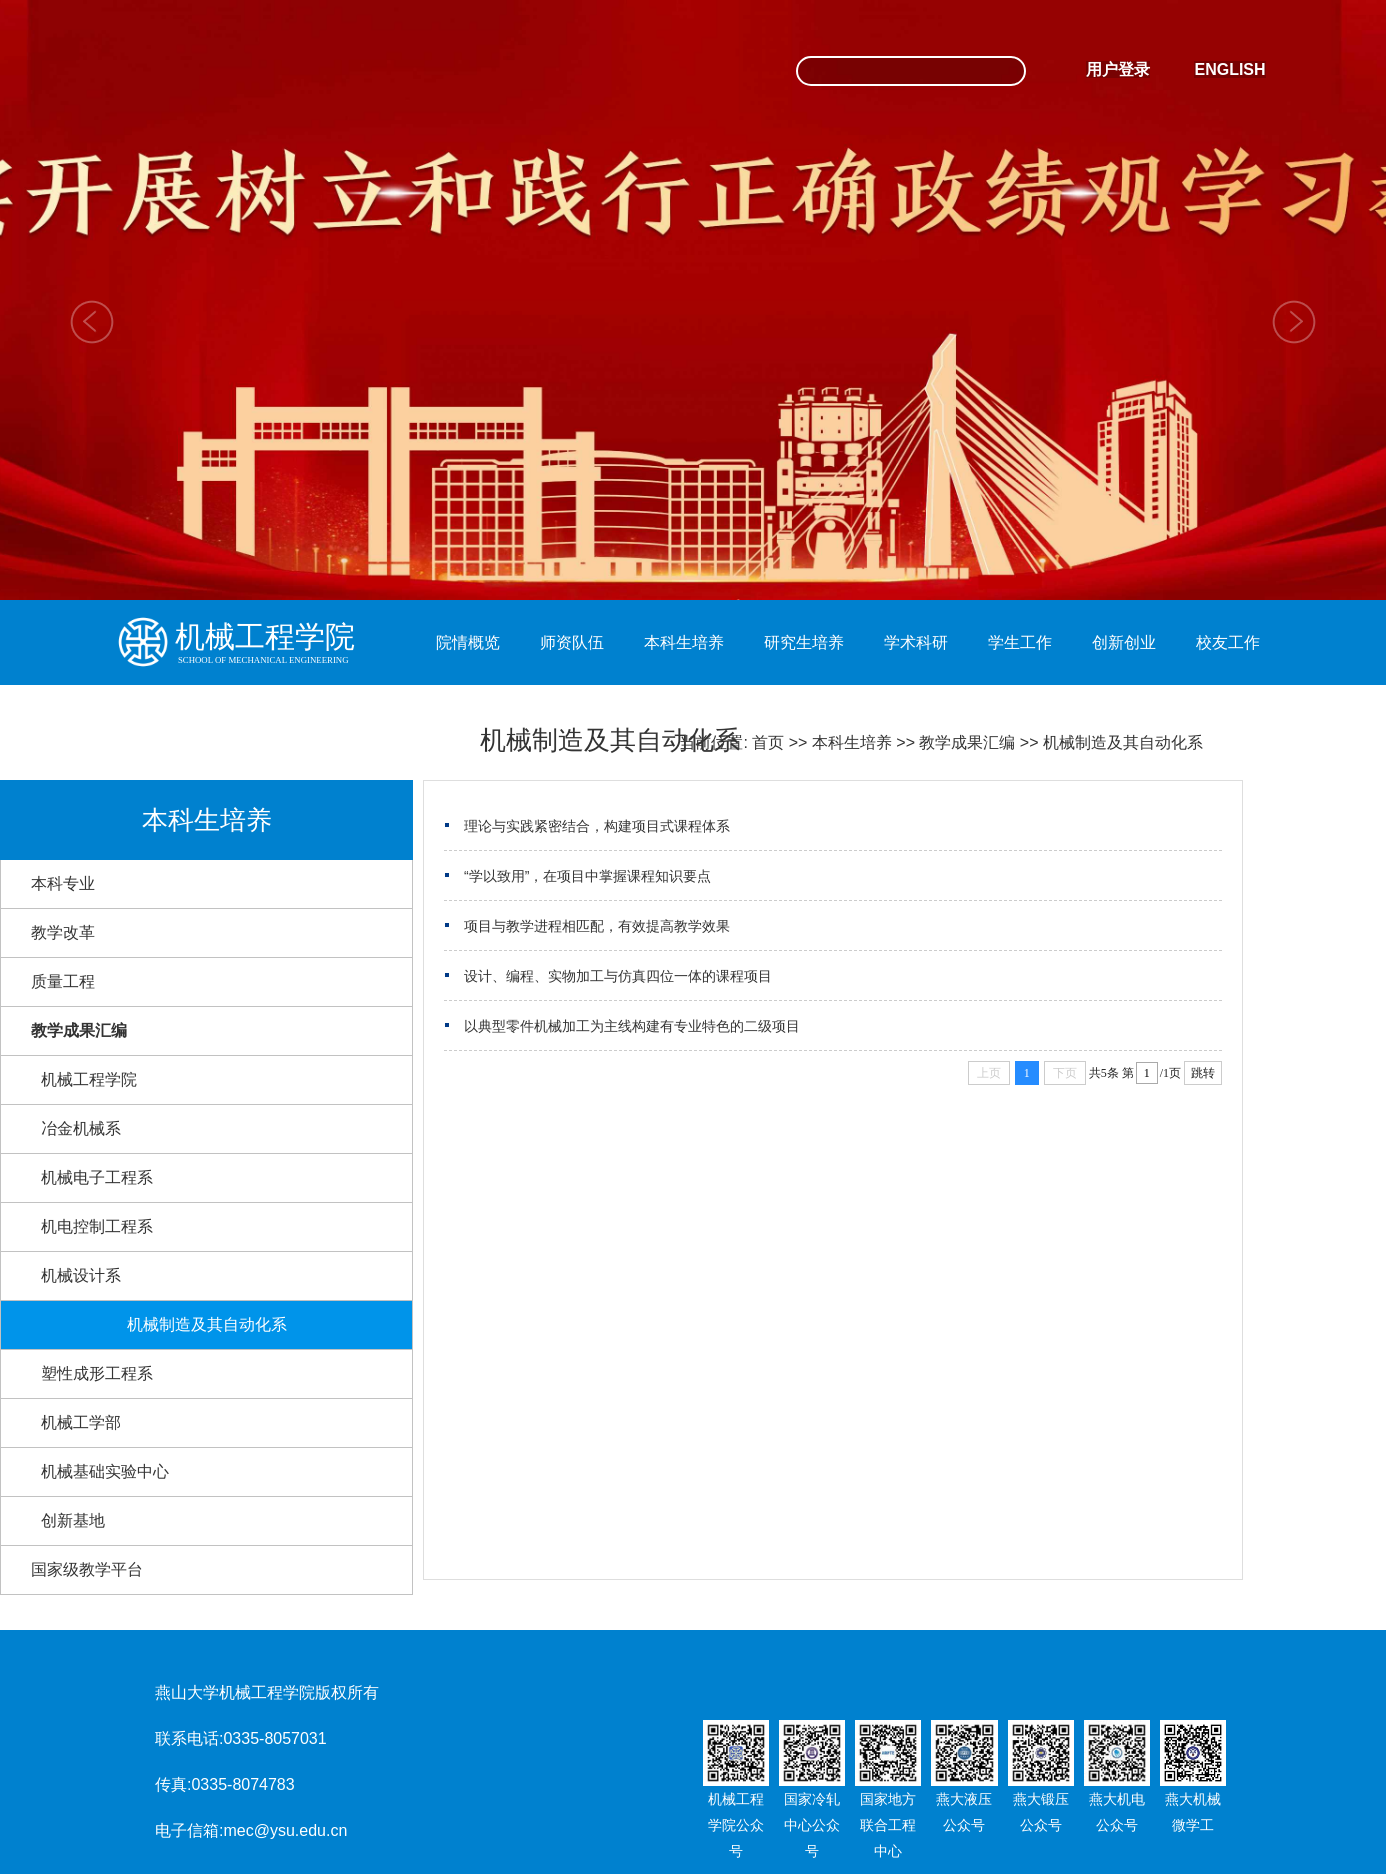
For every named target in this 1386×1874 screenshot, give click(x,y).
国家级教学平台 (87, 1569)
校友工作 (1228, 642)
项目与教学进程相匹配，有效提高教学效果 (597, 926)
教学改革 (63, 932)
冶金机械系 (81, 1128)
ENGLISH (1229, 69)
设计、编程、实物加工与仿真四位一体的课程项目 (618, 976)
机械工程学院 (89, 1079)
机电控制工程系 (97, 1226)
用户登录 (1118, 69)
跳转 (1203, 1073)
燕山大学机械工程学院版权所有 (267, 1692)
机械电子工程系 (97, 1177)
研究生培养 (804, 642)
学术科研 (916, 642)
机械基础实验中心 (105, 1471)
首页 (768, 742)
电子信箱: (189, 1830)
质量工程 (63, 981)
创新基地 (73, 1520)
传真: (173, 1784)
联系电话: (189, 1738)
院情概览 (468, 642)
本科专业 (63, 883)
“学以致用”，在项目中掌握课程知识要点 (587, 876)
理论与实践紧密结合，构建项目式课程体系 (597, 826)
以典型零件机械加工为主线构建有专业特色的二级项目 (632, 1026)
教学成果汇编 (967, 742)
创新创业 (1124, 642)
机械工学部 (81, 1422)
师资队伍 (572, 642)
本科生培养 (684, 642)
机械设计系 (81, 1275)
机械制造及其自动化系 (1123, 742)
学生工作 (1020, 642)
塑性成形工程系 (97, 1373)
